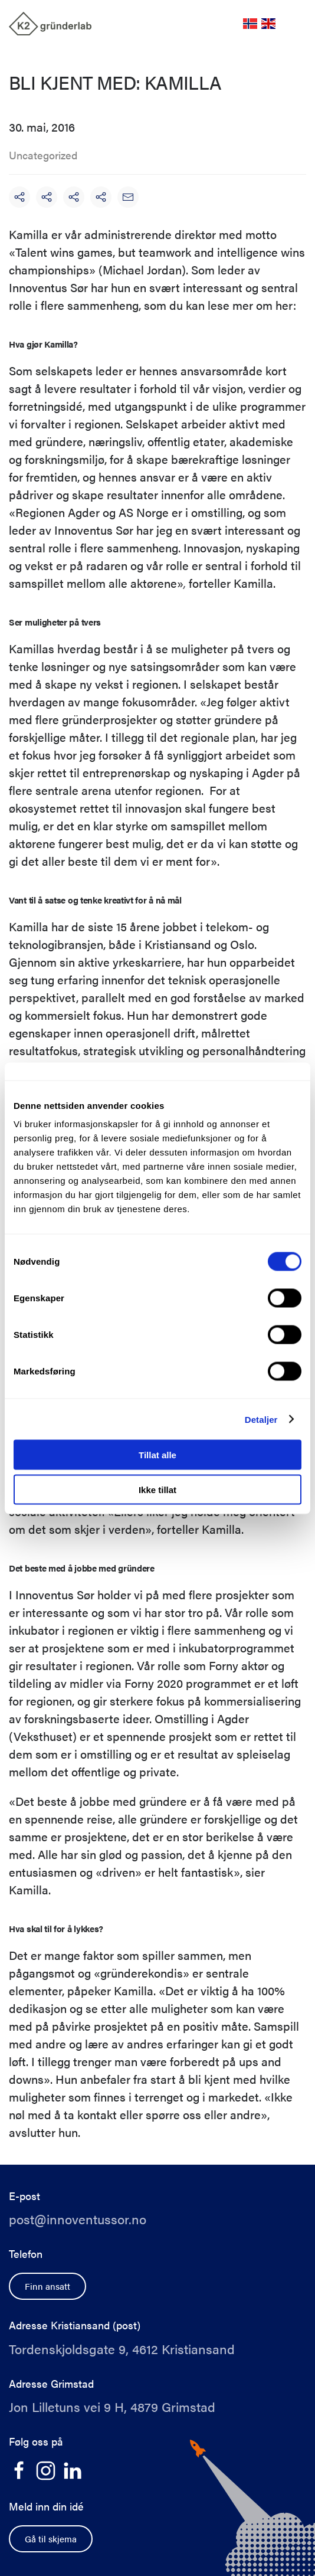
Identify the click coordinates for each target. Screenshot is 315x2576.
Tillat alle (157, 1455)
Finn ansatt (47, 2286)
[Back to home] (50, 23)
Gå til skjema (51, 2538)
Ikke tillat (157, 1489)
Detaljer (261, 1419)
